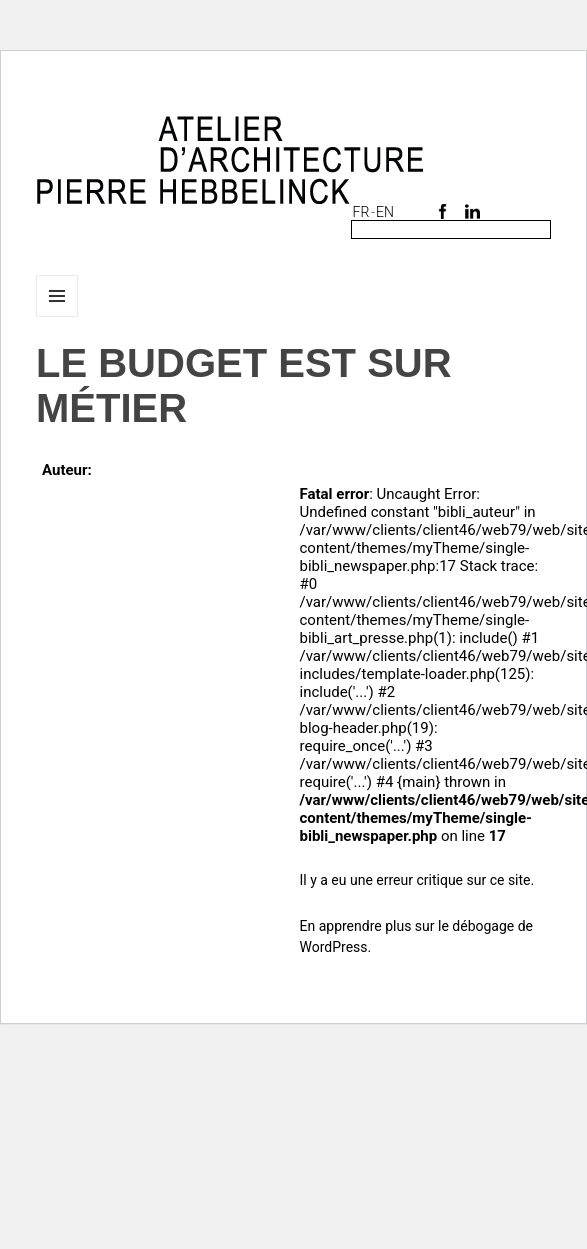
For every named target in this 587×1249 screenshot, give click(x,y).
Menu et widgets (57, 316)
